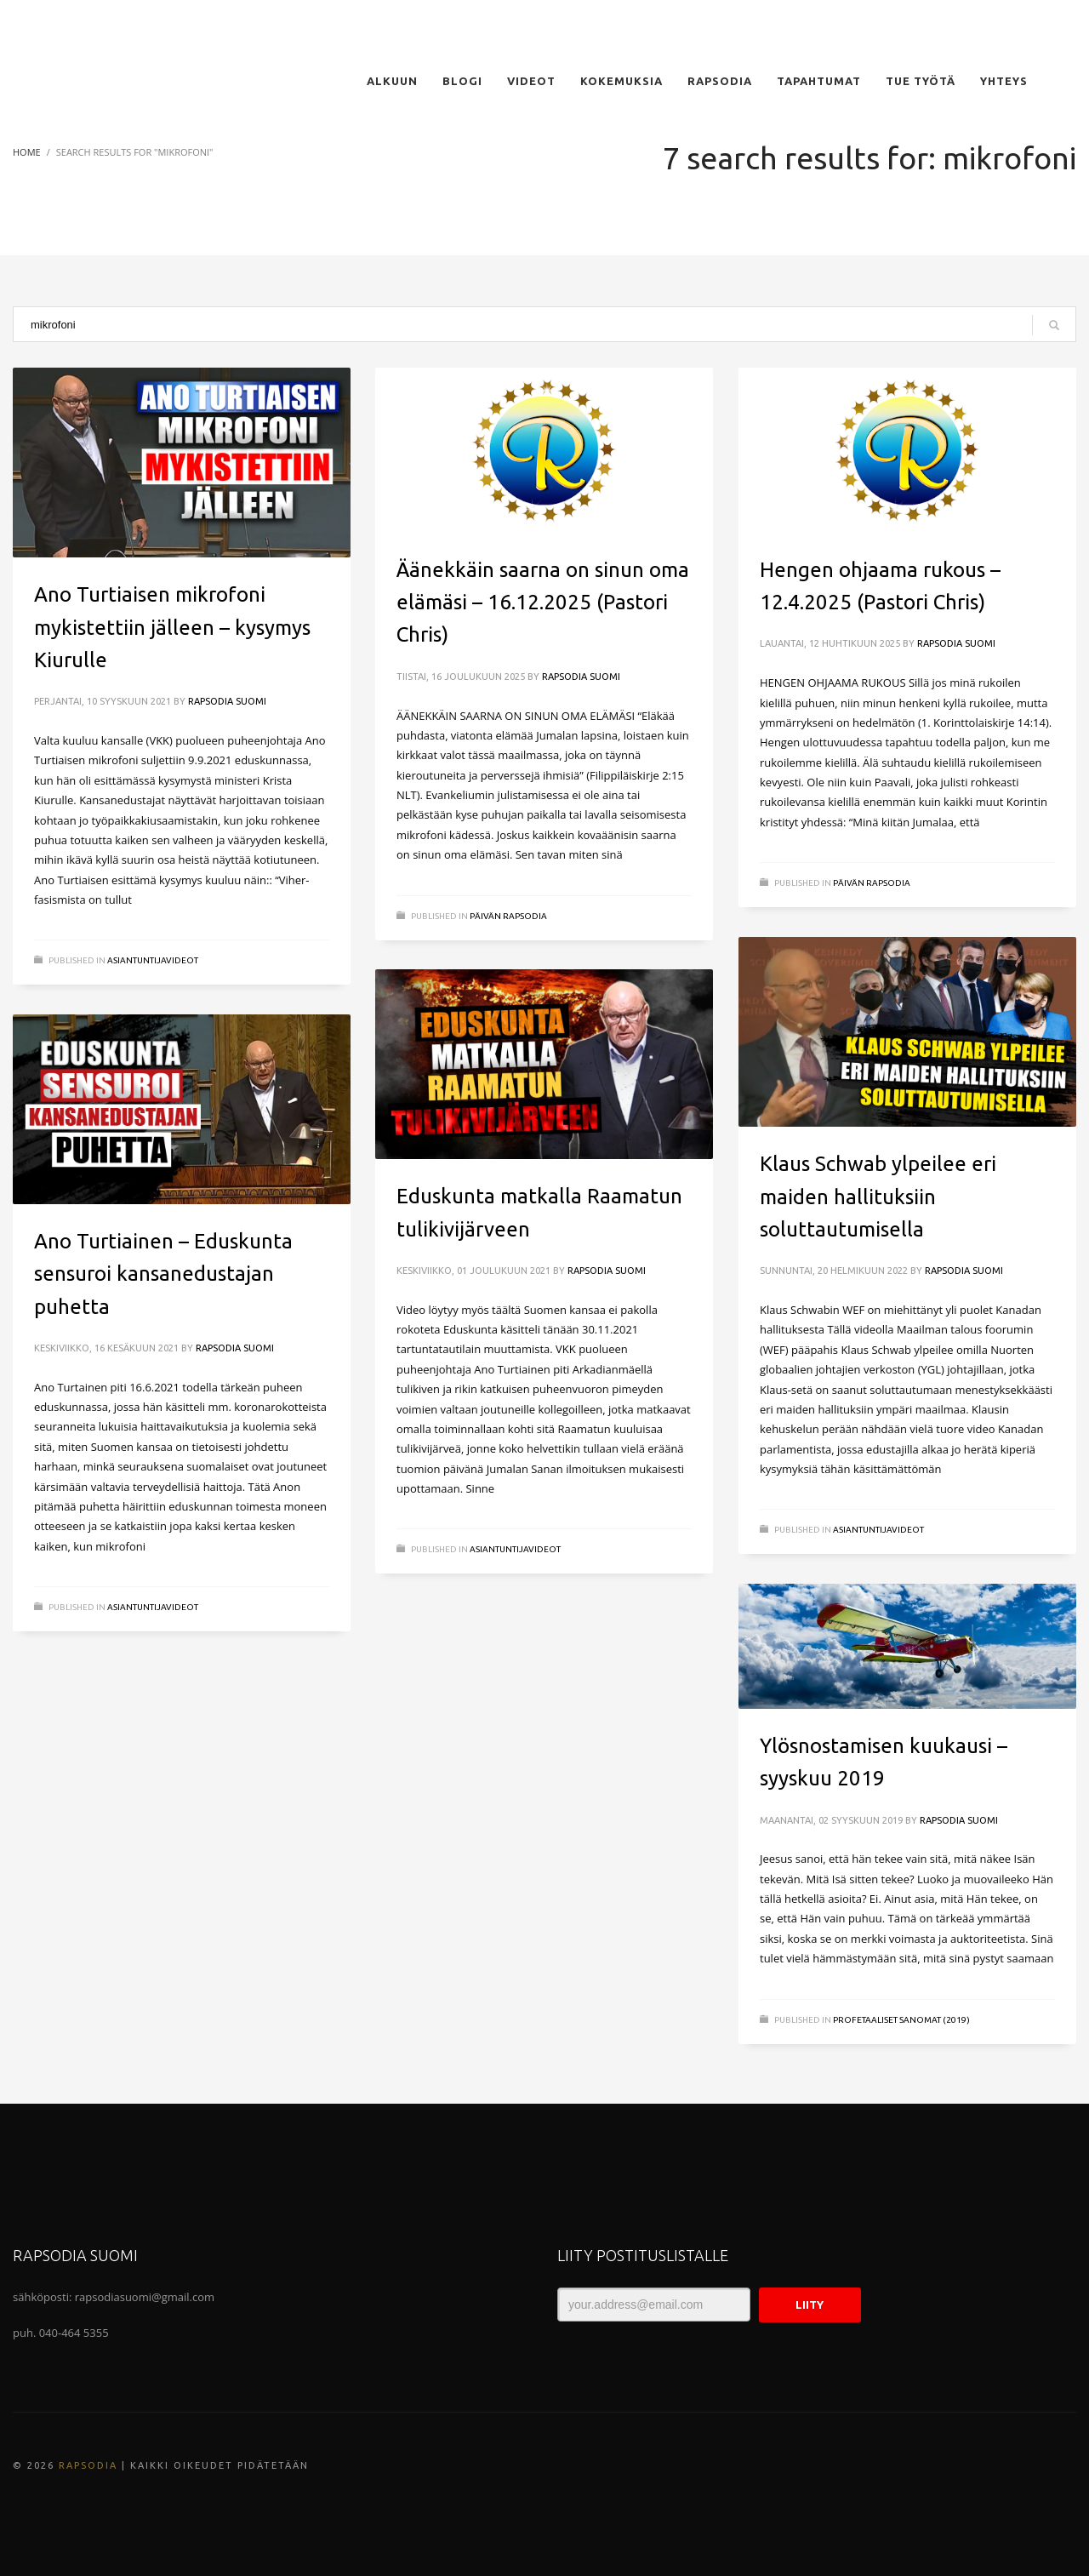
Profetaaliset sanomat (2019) (901, 2020)
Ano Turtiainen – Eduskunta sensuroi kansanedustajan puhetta (163, 1274)
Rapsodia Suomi (227, 701)
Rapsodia (88, 2465)
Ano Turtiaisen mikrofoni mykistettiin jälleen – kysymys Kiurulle (172, 627)
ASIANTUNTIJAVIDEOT (152, 960)
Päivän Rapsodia (508, 916)
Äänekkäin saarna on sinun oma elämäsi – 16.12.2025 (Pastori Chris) (542, 602)
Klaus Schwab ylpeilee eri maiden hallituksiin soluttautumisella (878, 1196)
